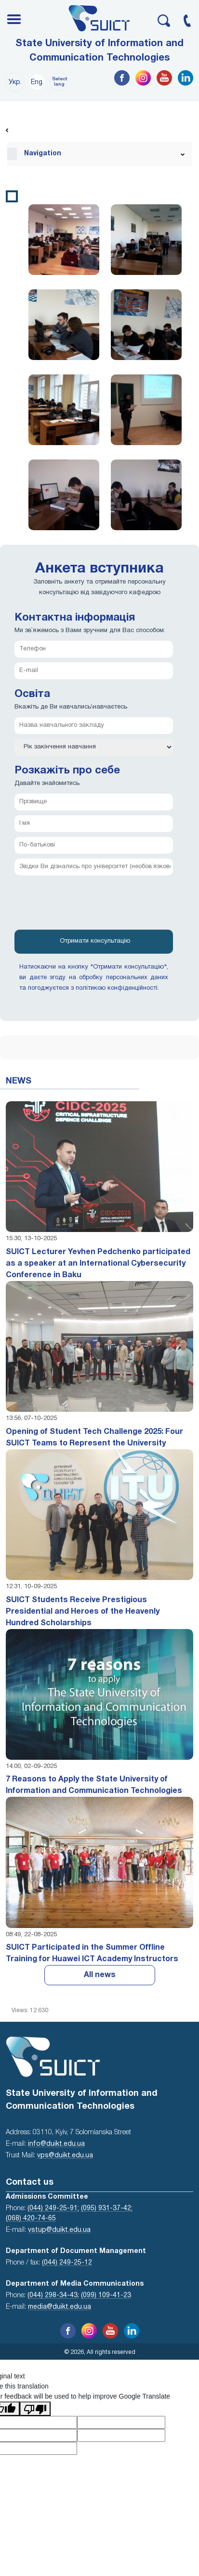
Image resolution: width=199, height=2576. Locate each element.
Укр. (15, 82)
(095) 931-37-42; (107, 2208)
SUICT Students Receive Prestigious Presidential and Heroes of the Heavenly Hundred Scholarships (82, 1612)
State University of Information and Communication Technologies (99, 50)
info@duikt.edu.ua (56, 2144)
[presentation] (87, 906)
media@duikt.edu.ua (59, 2307)
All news (100, 1975)
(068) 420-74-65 (31, 2218)
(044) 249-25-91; (53, 2208)
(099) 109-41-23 (106, 2295)
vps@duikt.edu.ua (65, 2156)
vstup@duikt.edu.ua (59, 2230)
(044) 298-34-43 (52, 2295)
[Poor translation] (35, 2409)
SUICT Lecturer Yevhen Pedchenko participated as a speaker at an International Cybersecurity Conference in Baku (98, 1264)
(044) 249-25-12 (67, 2263)
